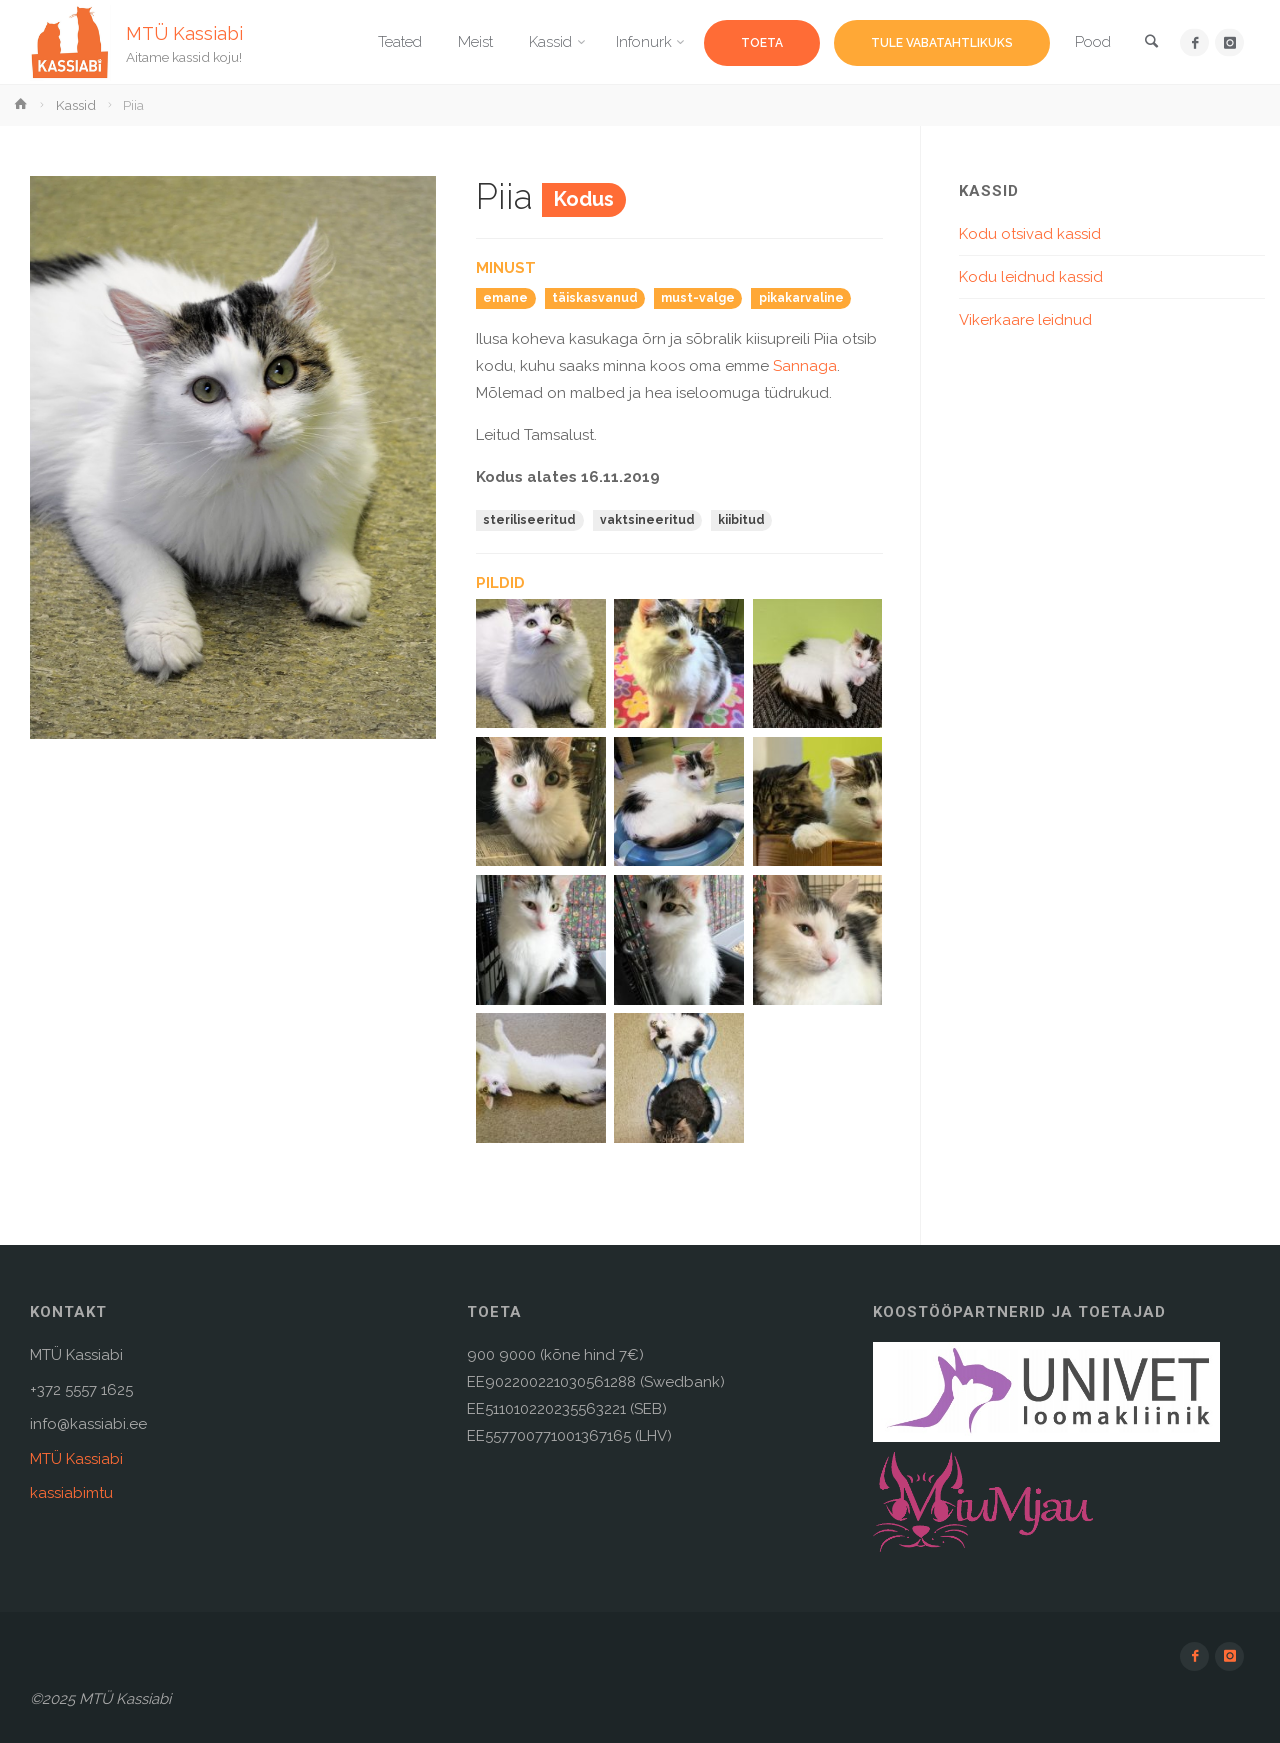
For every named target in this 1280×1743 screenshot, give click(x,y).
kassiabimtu (71, 1493)
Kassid (76, 105)
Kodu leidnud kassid (1031, 277)
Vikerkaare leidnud (1025, 320)
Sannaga (805, 366)
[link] (1151, 43)
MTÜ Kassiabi (184, 32)
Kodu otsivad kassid (1030, 234)
